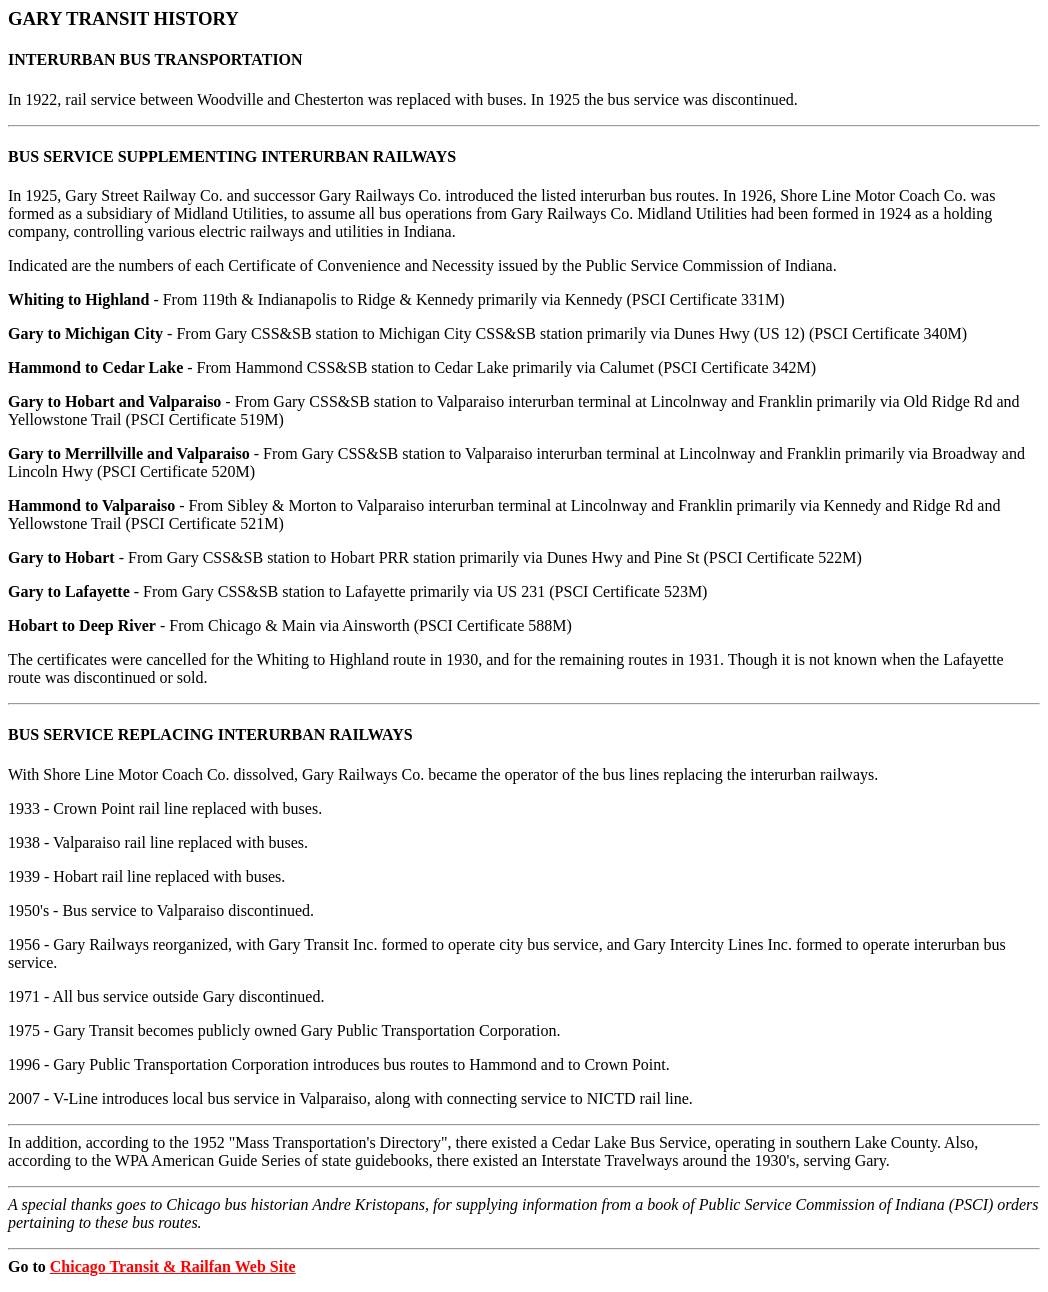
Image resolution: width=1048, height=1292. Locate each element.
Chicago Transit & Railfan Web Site (173, 1266)
